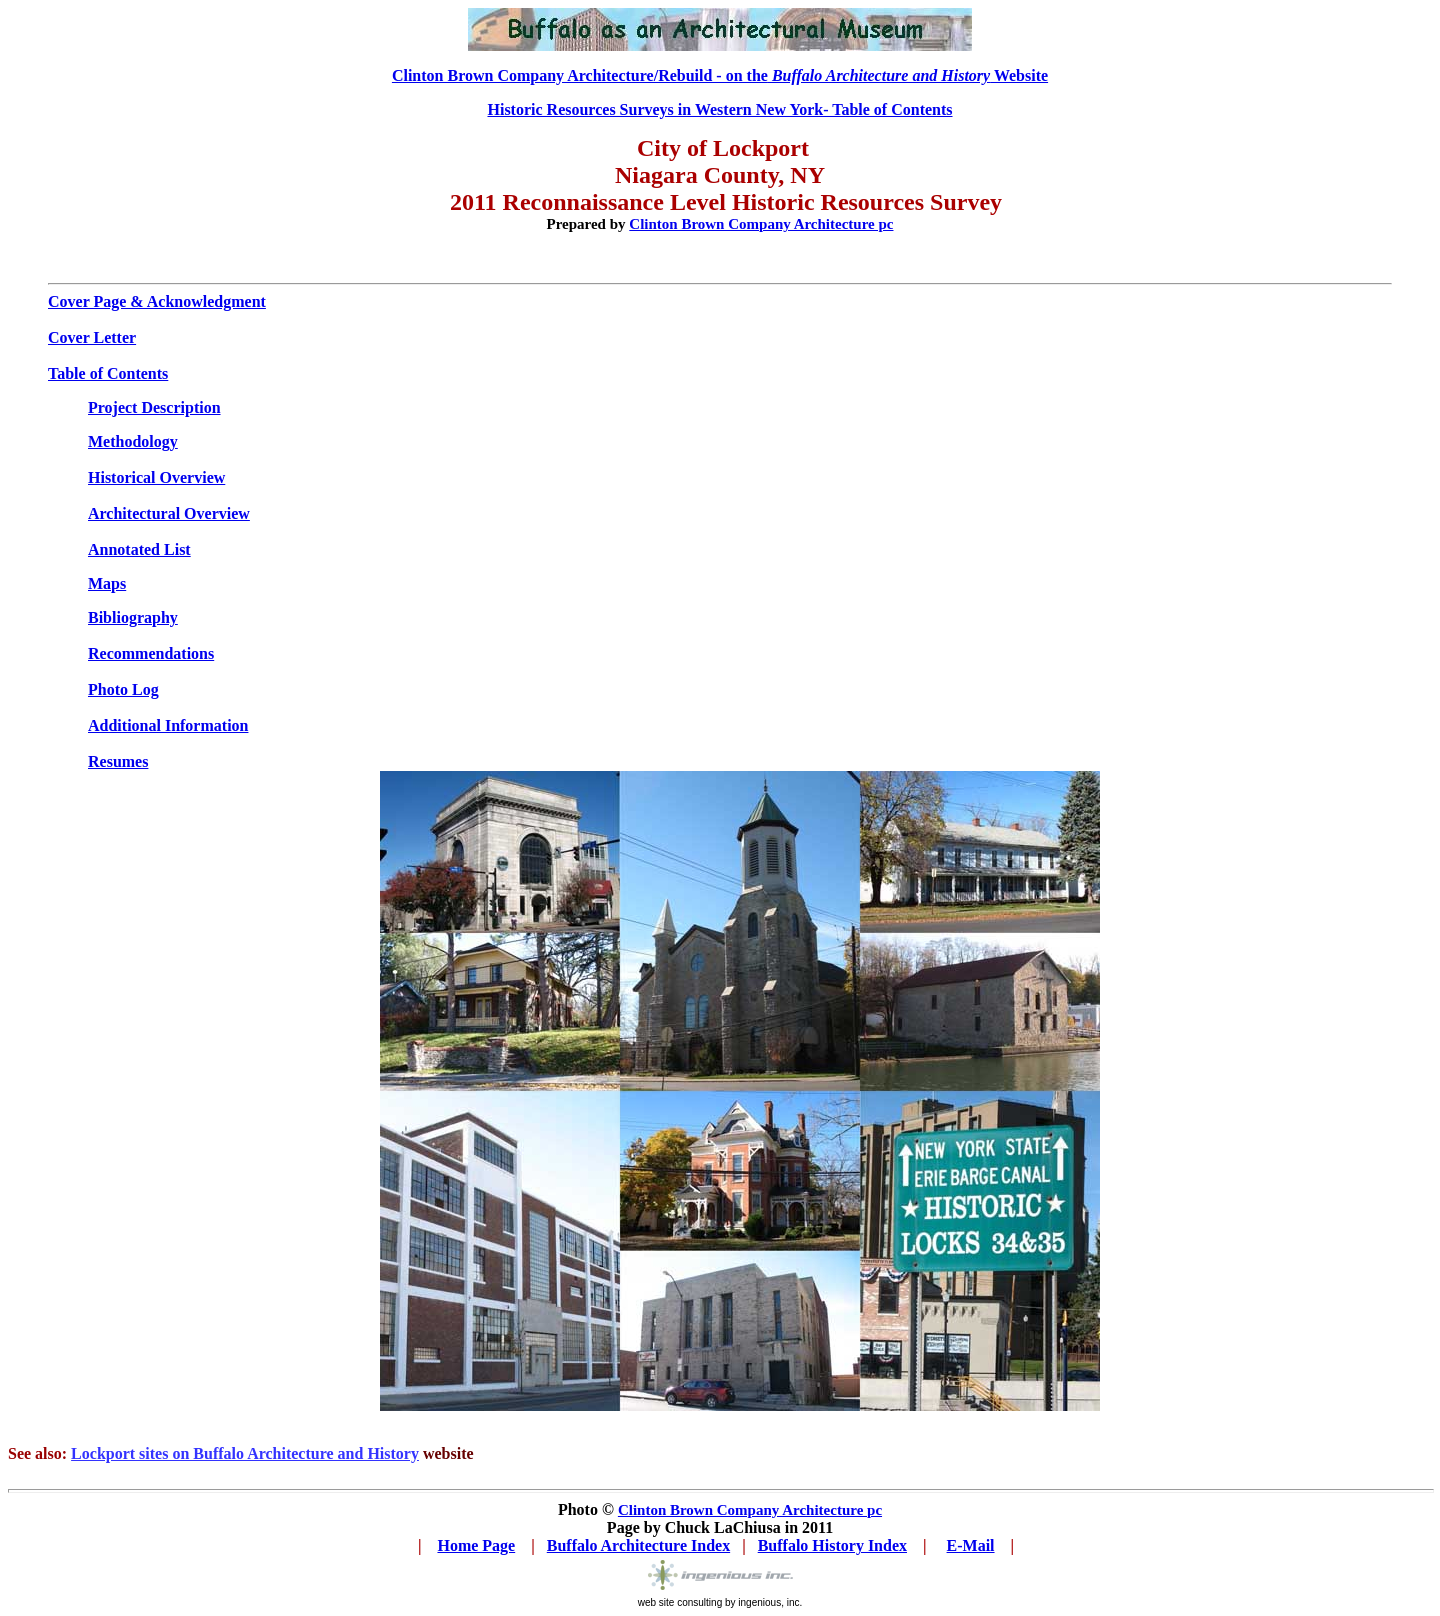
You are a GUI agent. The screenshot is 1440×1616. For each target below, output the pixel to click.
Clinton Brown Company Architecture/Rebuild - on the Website (720, 75)
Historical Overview (156, 477)
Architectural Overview (169, 513)
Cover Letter (92, 337)
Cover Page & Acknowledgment (157, 301)
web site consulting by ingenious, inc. (720, 1602)
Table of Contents (108, 373)
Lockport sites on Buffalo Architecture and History (245, 1453)
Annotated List (139, 549)
